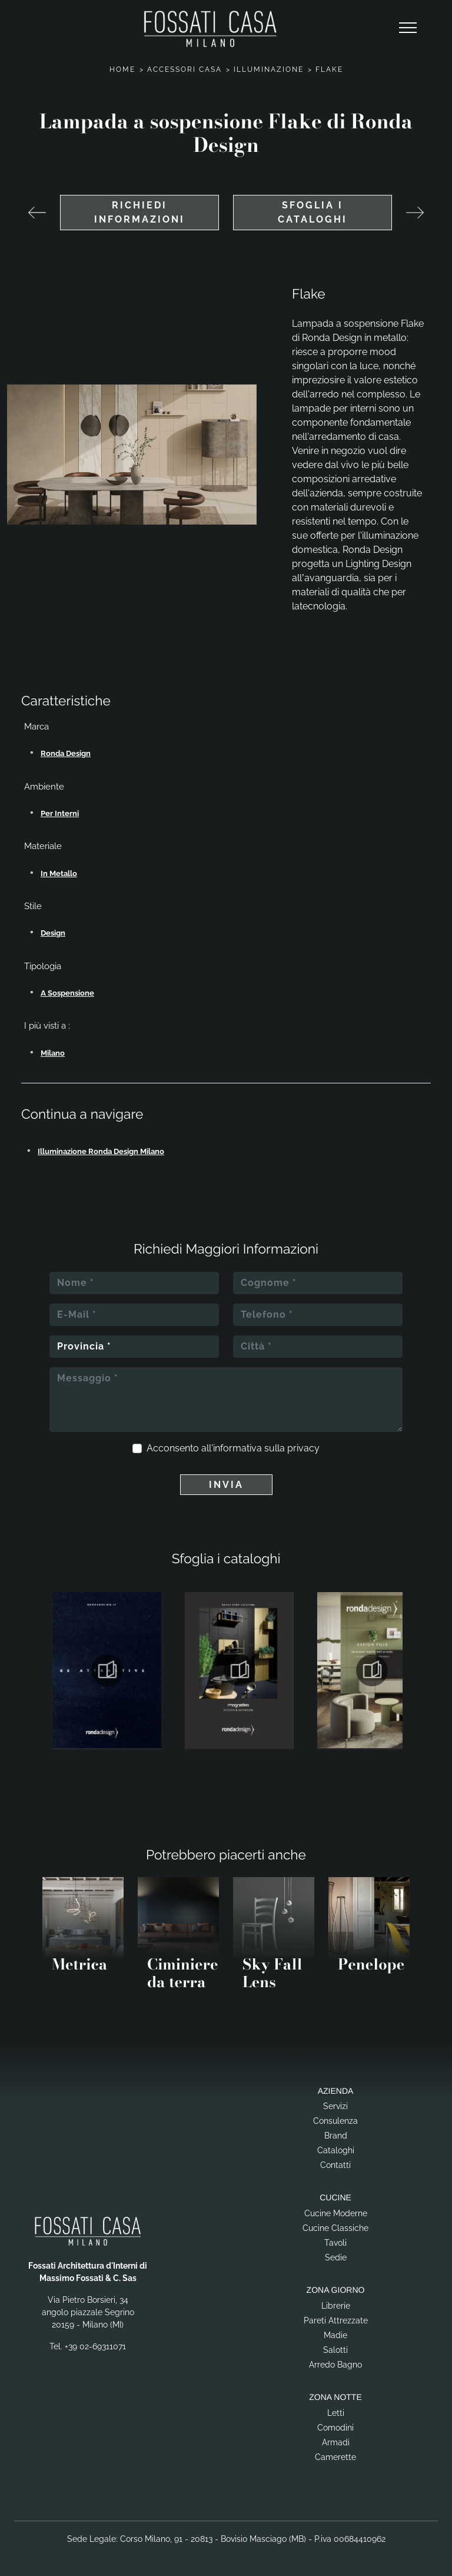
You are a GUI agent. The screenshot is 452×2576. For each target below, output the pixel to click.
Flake (329, 69)
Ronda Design (66, 753)
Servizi (335, 2106)
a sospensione (67, 993)
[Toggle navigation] (408, 28)
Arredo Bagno (335, 2364)
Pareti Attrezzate (336, 2320)
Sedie (336, 2257)
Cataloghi (335, 2150)
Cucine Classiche (335, 2228)
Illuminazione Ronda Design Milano (101, 1151)
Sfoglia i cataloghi (312, 212)
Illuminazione (269, 69)
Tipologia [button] (42, 966)
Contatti (335, 2165)
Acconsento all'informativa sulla (233, 1448)
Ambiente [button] (44, 786)
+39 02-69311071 (95, 2346)
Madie (335, 2335)
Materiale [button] (43, 846)
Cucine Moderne (335, 2213)
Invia (226, 1484)
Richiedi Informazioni (139, 212)
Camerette (335, 2457)
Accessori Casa (184, 69)
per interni (60, 813)
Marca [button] (36, 726)
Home (122, 69)
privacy (303, 1448)
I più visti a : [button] (47, 1025)
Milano (53, 1053)
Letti (335, 2413)
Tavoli (335, 2242)
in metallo (59, 873)
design (53, 933)
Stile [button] (33, 906)
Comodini (335, 2427)
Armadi (336, 2442)
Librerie (335, 2305)
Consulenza (335, 2121)
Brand (335, 2135)
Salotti (335, 2350)
